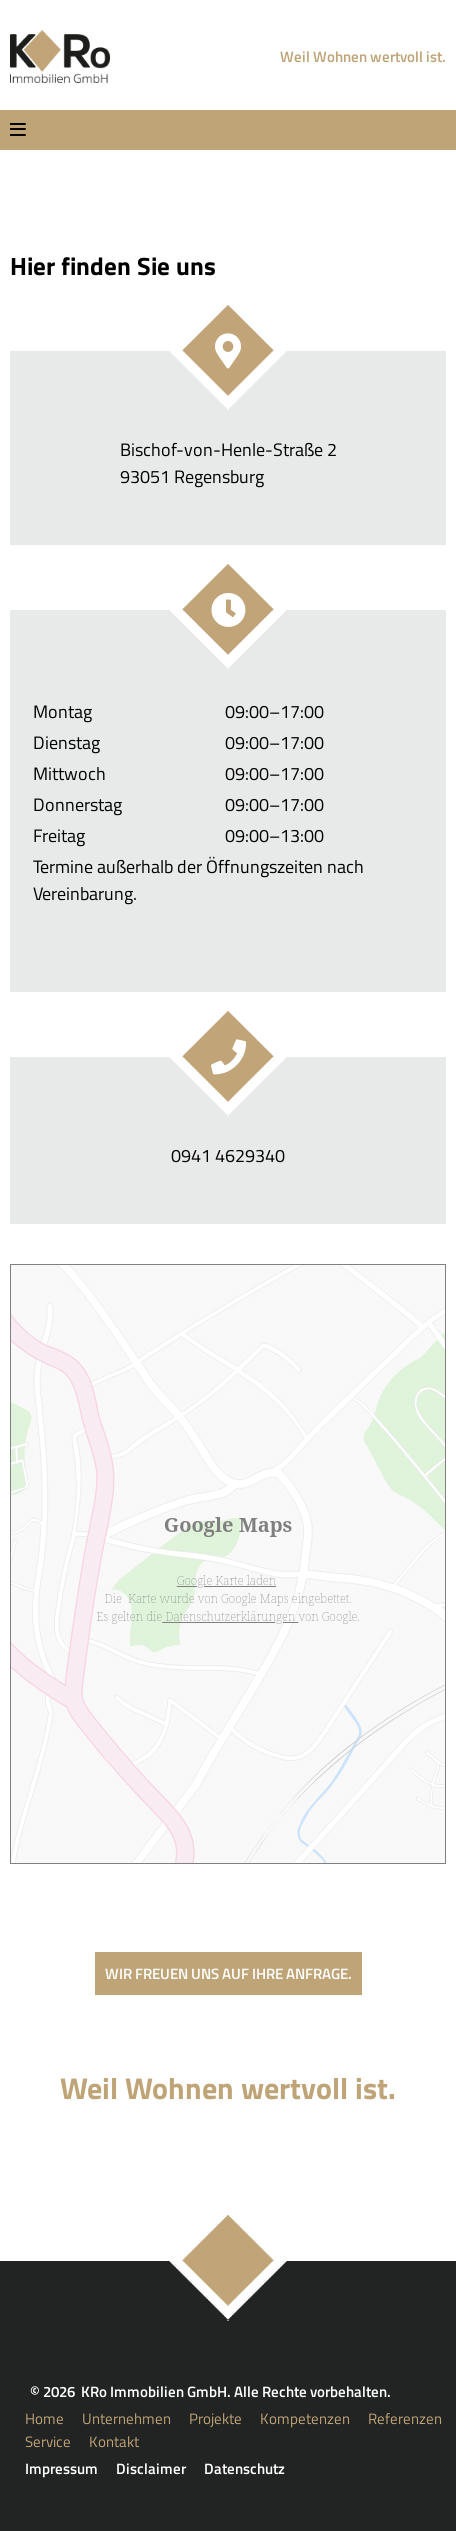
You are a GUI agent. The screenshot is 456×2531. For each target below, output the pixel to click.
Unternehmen (126, 2418)
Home (44, 2418)
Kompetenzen (305, 2418)
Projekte (215, 2418)
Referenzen (405, 2418)
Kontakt (114, 2441)
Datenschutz (244, 2468)
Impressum (61, 2468)
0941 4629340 (228, 1155)
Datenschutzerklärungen (230, 1616)
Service (48, 2441)
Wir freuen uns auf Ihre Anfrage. (228, 1973)
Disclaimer (151, 2468)
